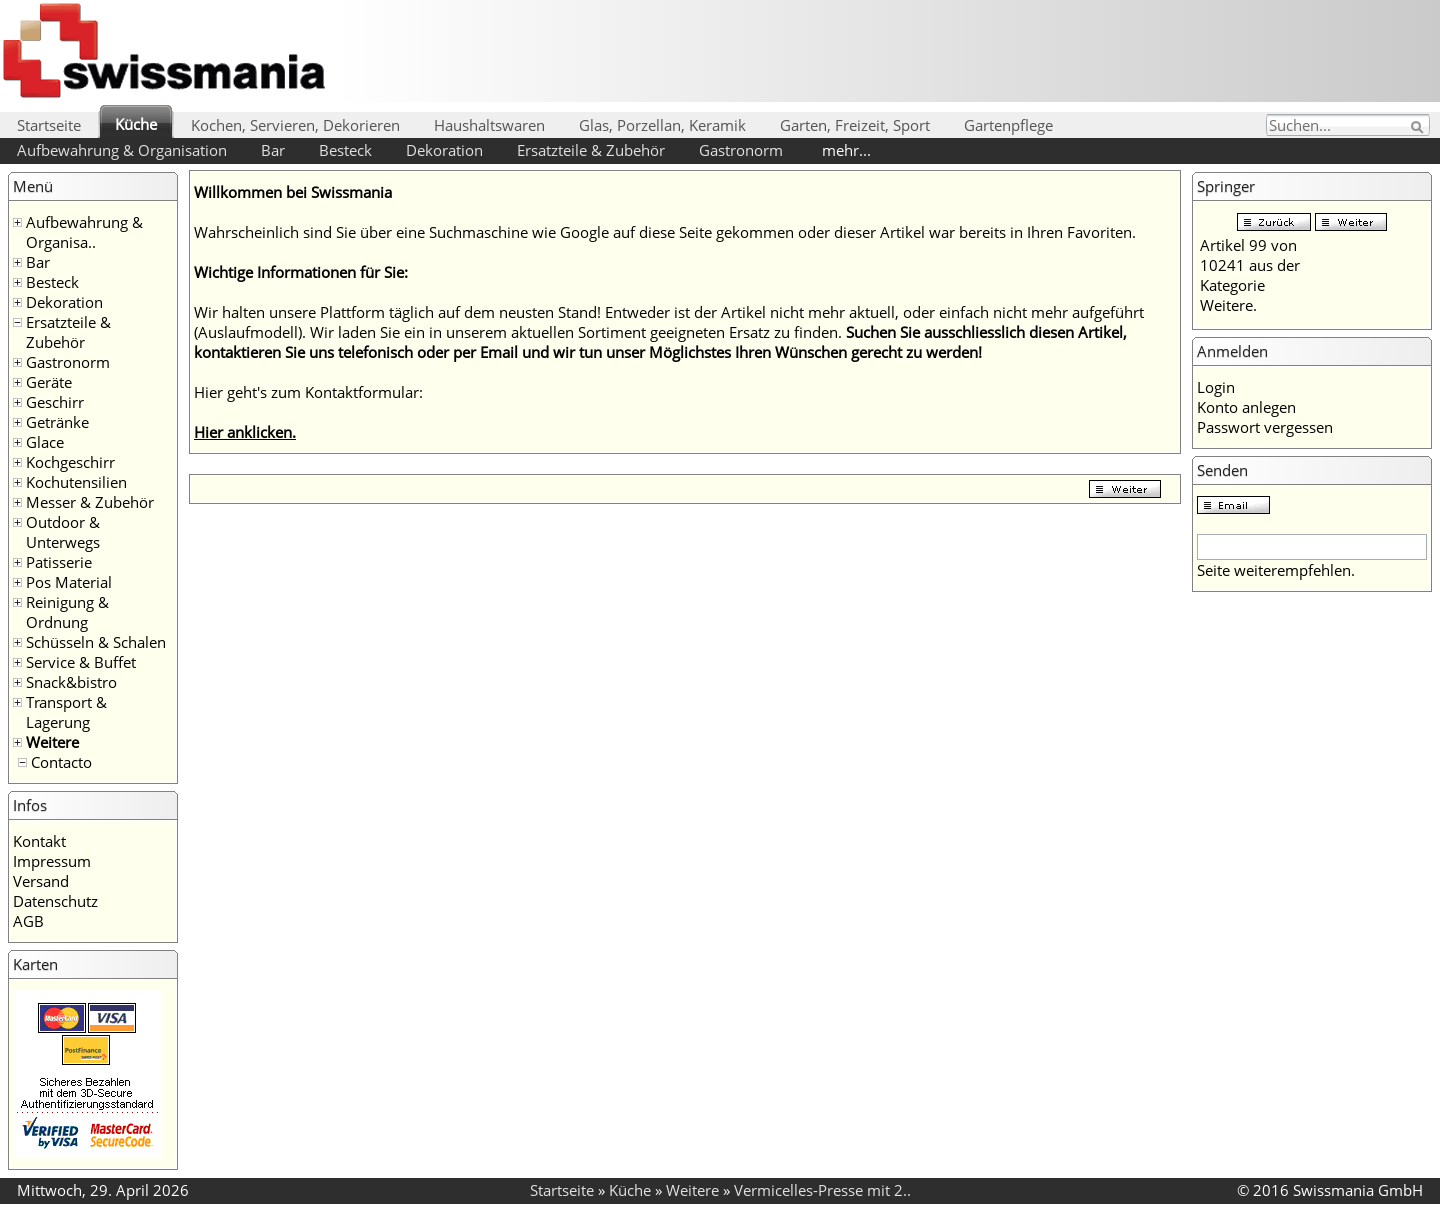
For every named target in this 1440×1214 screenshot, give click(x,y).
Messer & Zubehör (90, 502)
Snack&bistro (71, 682)
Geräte (49, 382)
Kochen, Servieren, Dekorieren (295, 125)
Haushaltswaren (489, 125)
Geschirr (55, 402)
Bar (273, 150)
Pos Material (69, 582)
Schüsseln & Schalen (96, 642)
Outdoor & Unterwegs (63, 532)
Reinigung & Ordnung (67, 612)
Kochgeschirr (70, 462)
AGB (28, 921)
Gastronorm (741, 150)
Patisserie (59, 562)
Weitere (52, 742)
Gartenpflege (1008, 125)
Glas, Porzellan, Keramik (662, 125)
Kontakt (39, 841)
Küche (136, 124)
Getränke (57, 422)
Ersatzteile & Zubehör (591, 150)
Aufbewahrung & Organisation (122, 150)
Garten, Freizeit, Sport (855, 125)
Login (1216, 387)
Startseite (49, 125)
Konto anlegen (1246, 407)
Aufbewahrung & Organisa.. (84, 232)
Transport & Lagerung (66, 712)
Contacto (61, 762)
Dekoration (444, 150)
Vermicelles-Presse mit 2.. (822, 1190)
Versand (41, 881)
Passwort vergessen (1265, 427)
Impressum (52, 861)
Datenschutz (55, 901)
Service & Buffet (81, 662)
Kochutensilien (76, 482)
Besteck (345, 150)
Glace (45, 442)
